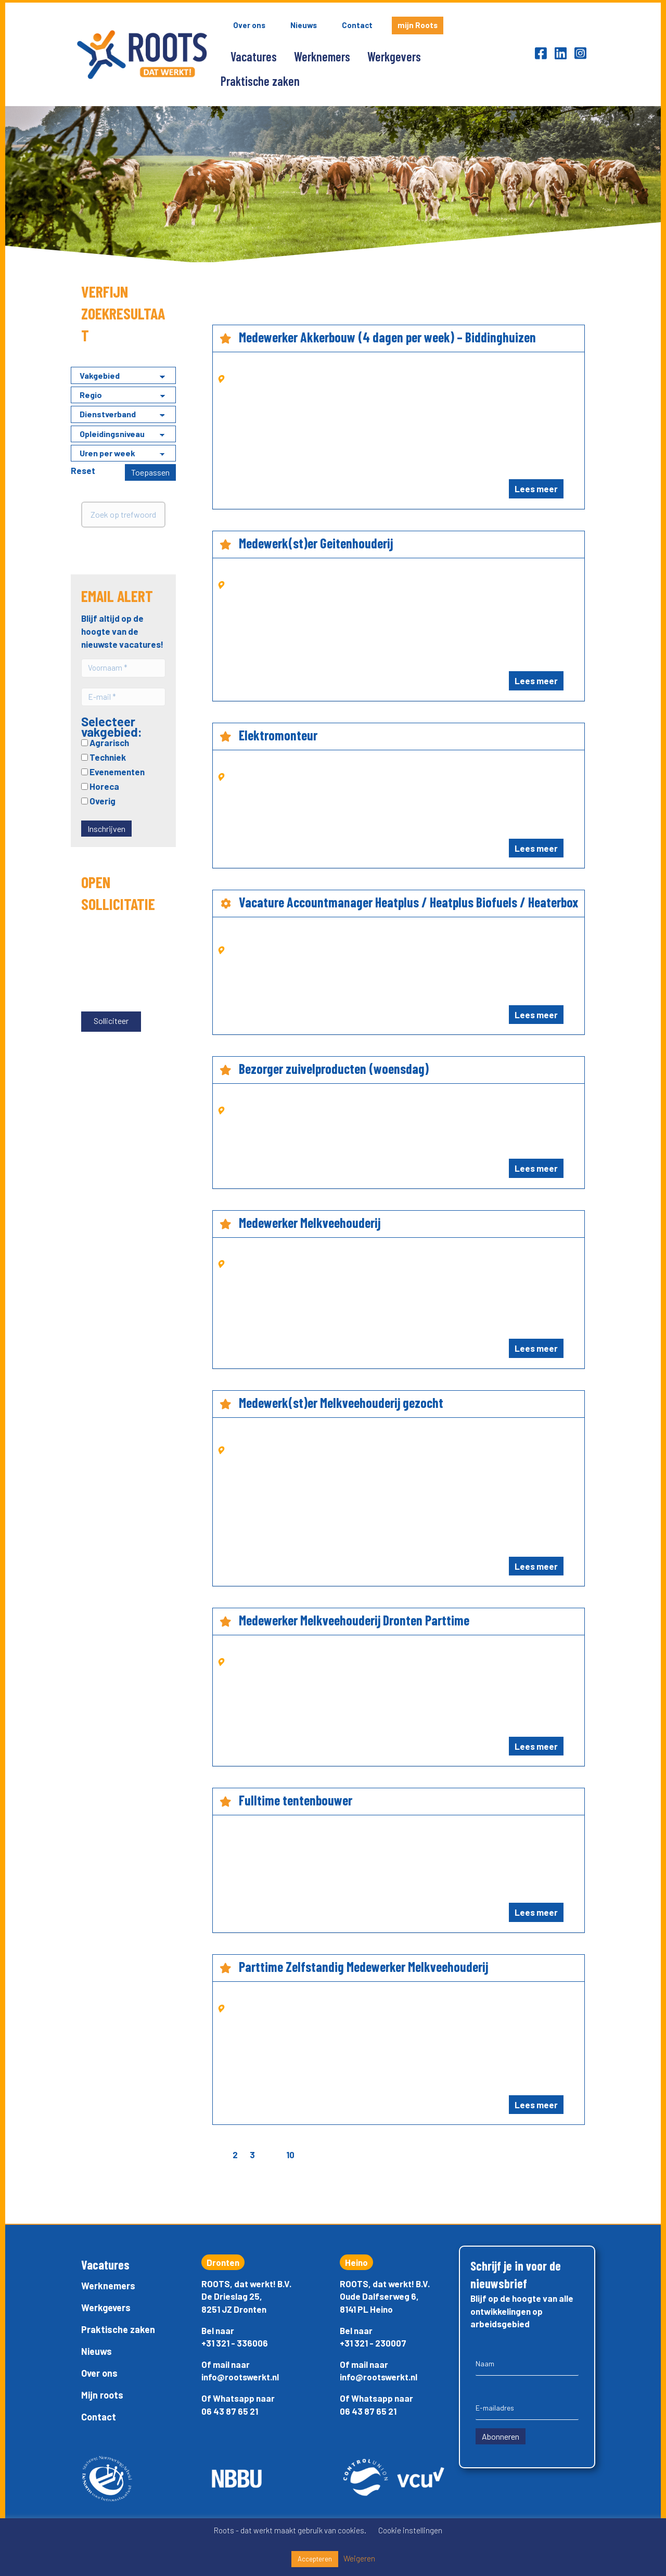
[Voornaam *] (123, 667)
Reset (83, 470)
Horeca (100, 784)
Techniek (103, 755)
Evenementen (113, 770)
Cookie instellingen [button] (410, 2530)
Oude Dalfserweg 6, (379, 2296)
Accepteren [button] (315, 2559)
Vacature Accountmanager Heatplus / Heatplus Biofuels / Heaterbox (408, 902)
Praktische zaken (260, 80)
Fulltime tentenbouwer (295, 1800)
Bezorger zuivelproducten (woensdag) (334, 1068)
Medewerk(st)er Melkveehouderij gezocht (341, 1402)
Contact (357, 25)
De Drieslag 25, (231, 2296)
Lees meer (536, 488)
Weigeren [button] (359, 2558)
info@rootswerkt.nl (240, 2377)
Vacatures (253, 56)
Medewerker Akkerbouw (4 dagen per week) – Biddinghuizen (387, 337)
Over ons (249, 25)
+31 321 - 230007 (373, 2343)
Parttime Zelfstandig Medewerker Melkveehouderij (363, 1966)
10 (290, 2154)
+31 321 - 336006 (234, 2343)
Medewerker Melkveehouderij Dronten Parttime (354, 1620)
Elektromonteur (278, 735)
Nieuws (303, 25)
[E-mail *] (123, 695)
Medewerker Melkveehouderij (309, 1222)
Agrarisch (105, 741)
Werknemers (322, 56)
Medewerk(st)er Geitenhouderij (316, 543)
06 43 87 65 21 (229, 2411)
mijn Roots (418, 25)
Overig (98, 799)
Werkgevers (394, 56)
